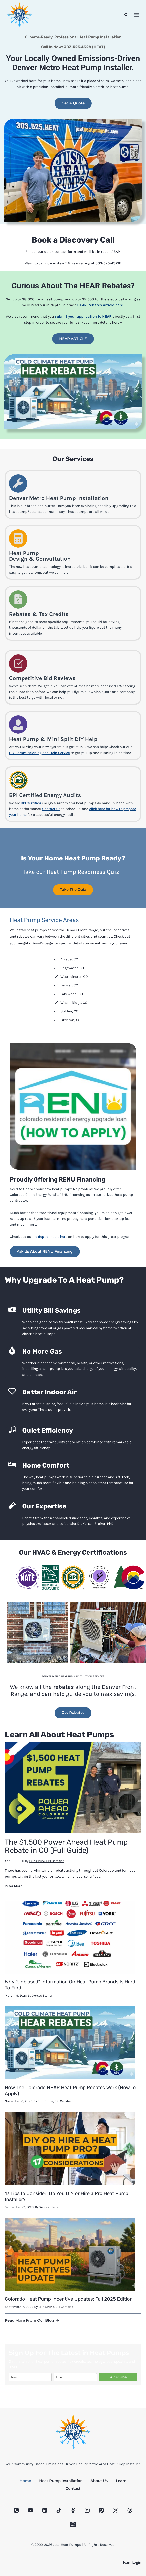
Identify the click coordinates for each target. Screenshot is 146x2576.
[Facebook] (73, 2510)
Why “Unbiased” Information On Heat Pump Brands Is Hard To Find (70, 1985)
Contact (73, 2488)
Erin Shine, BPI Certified (46, 1861)
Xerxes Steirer (42, 1995)
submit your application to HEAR (83, 316)
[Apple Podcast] (73, 2524)
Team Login (132, 2562)
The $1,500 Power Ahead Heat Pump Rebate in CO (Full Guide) (66, 1846)
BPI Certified (31, 803)
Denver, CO (69, 985)
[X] (115, 2510)
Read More (13, 1886)
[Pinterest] (101, 2510)
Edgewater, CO (72, 968)
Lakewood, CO (71, 994)
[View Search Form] (126, 14)
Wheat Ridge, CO (73, 1002)
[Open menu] (136, 14)
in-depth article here (50, 1236)
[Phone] (16, 2510)
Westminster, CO (74, 976)
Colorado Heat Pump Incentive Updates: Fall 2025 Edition (69, 2299)
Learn (121, 2481)
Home (25, 2481)
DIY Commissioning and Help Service (39, 752)
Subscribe (118, 2377)
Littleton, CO (70, 1020)
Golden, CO (69, 1011)
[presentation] (73, 1787)
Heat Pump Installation (61, 2481)
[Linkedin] (44, 2510)
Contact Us (51, 809)
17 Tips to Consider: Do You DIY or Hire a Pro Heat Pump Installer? (66, 2196)
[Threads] (129, 2510)
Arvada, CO (69, 959)
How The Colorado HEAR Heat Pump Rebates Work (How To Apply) (70, 2090)
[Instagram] (87, 2510)
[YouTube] (30, 2510)
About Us (99, 2481)
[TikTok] (58, 2510)
